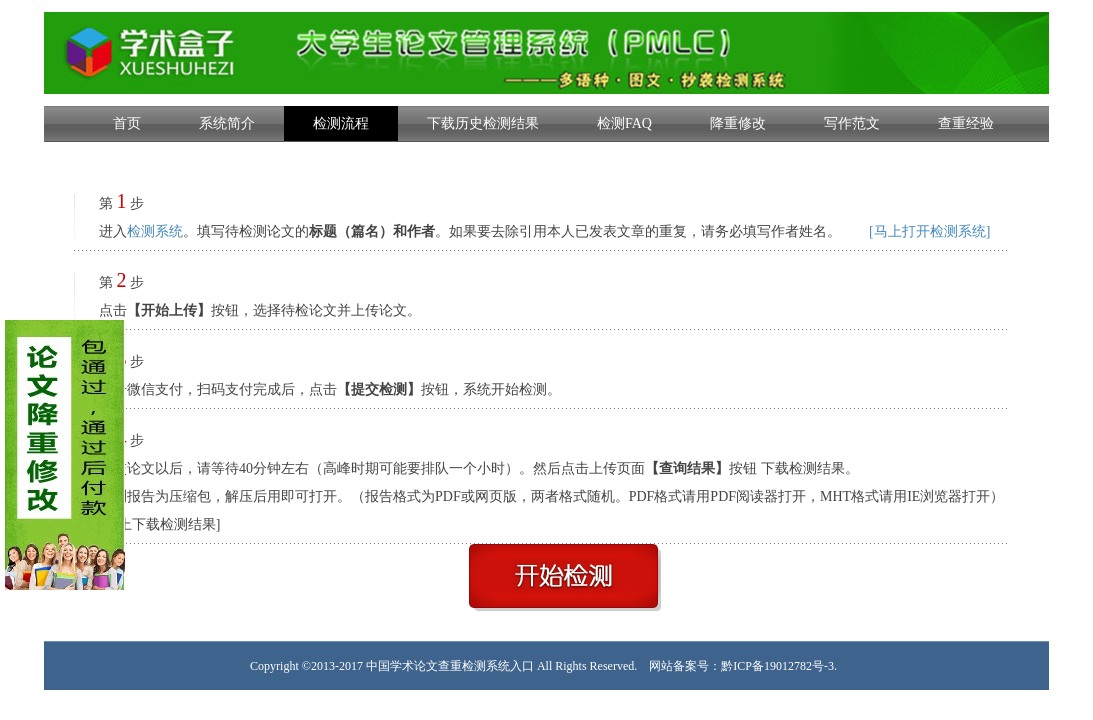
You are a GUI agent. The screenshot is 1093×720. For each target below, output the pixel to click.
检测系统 (155, 231)
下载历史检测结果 (483, 123)
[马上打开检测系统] (929, 231)
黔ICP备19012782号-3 (777, 666)
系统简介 (227, 123)
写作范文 (852, 123)
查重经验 (966, 123)
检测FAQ (624, 123)
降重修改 (738, 123)
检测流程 (341, 123)
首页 (127, 123)
